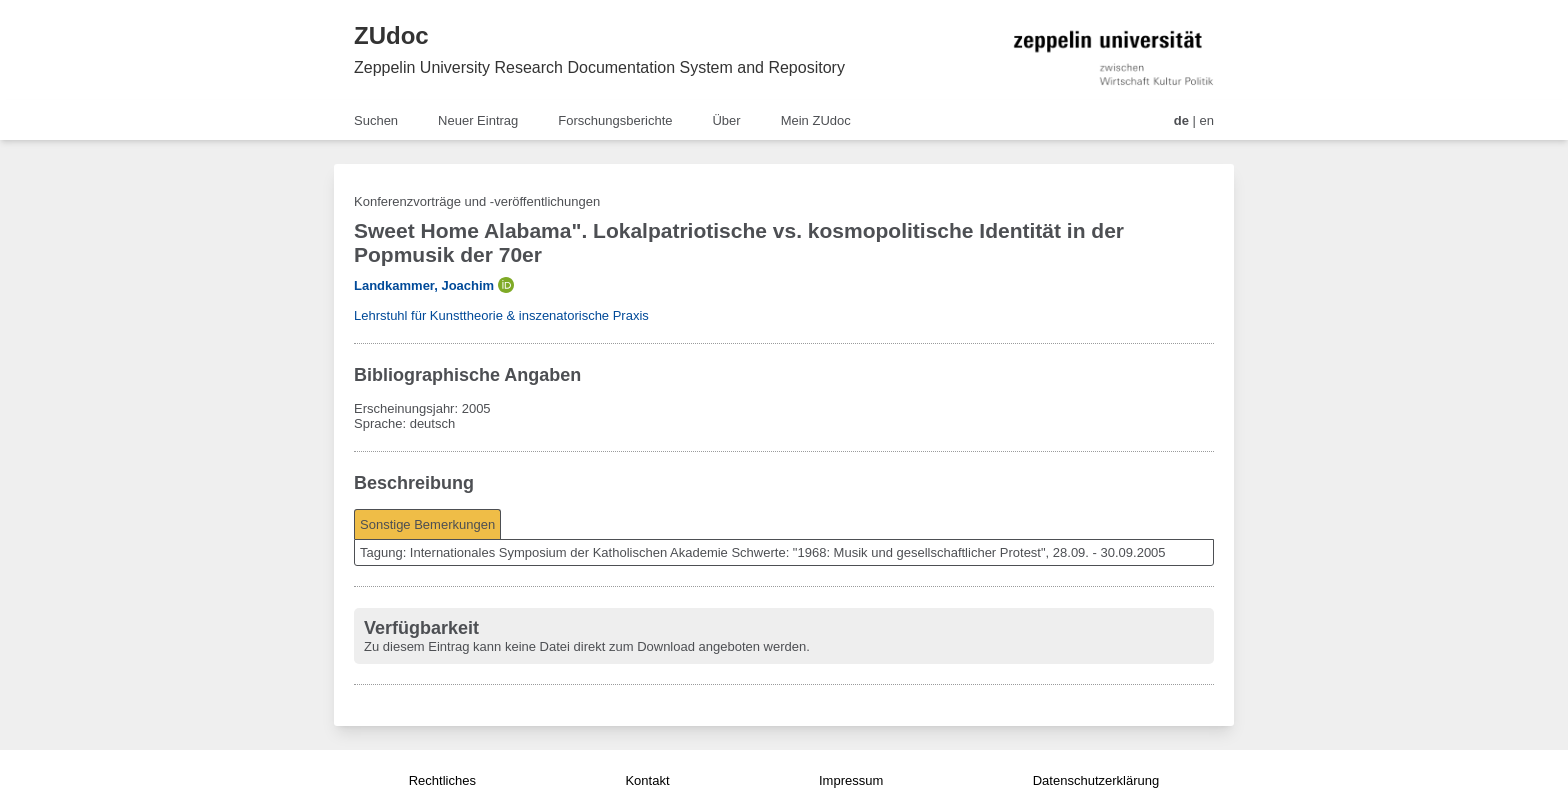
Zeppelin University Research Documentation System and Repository (599, 67)
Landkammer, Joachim (424, 285)
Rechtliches (442, 780)
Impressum (851, 780)
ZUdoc (391, 35)
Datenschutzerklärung (1096, 780)
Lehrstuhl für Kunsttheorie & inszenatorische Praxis (501, 315)
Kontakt (647, 780)
